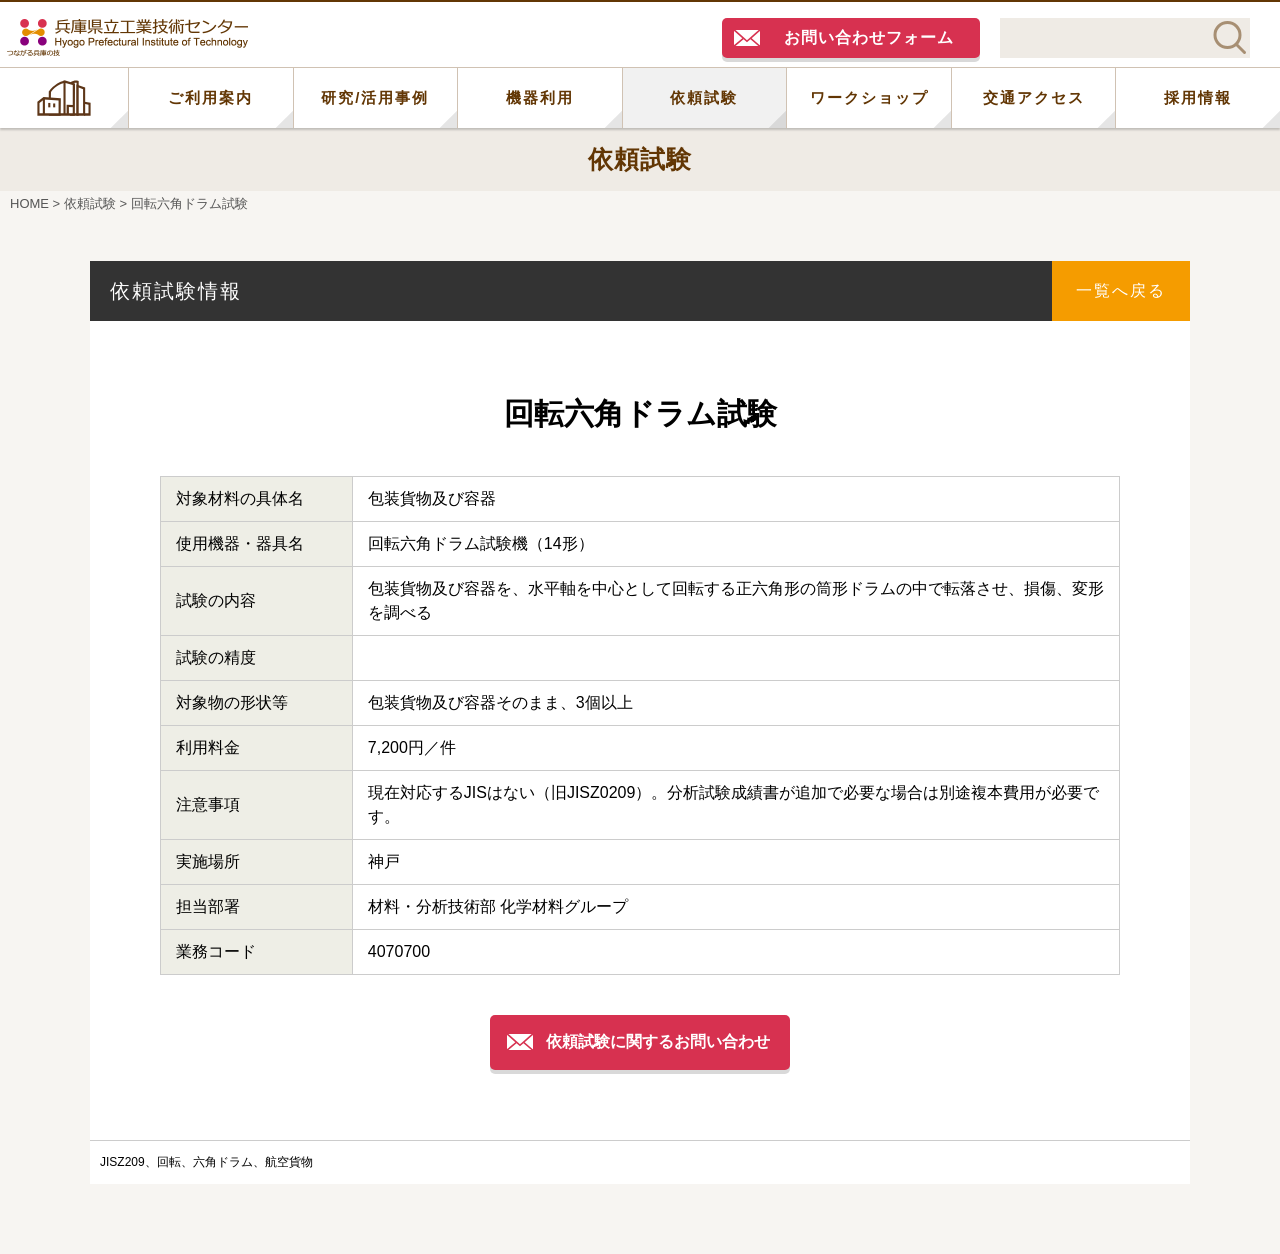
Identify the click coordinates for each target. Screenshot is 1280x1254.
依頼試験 (704, 97)
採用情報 (1198, 97)
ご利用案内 (210, 97)
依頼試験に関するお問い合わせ (658, 1041)
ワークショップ (869, 97)
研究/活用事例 (375, 97)
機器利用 (540, 97)
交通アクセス (1034, 97)
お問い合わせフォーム (869, 37)
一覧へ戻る (1121, 290)
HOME (64, 98)
